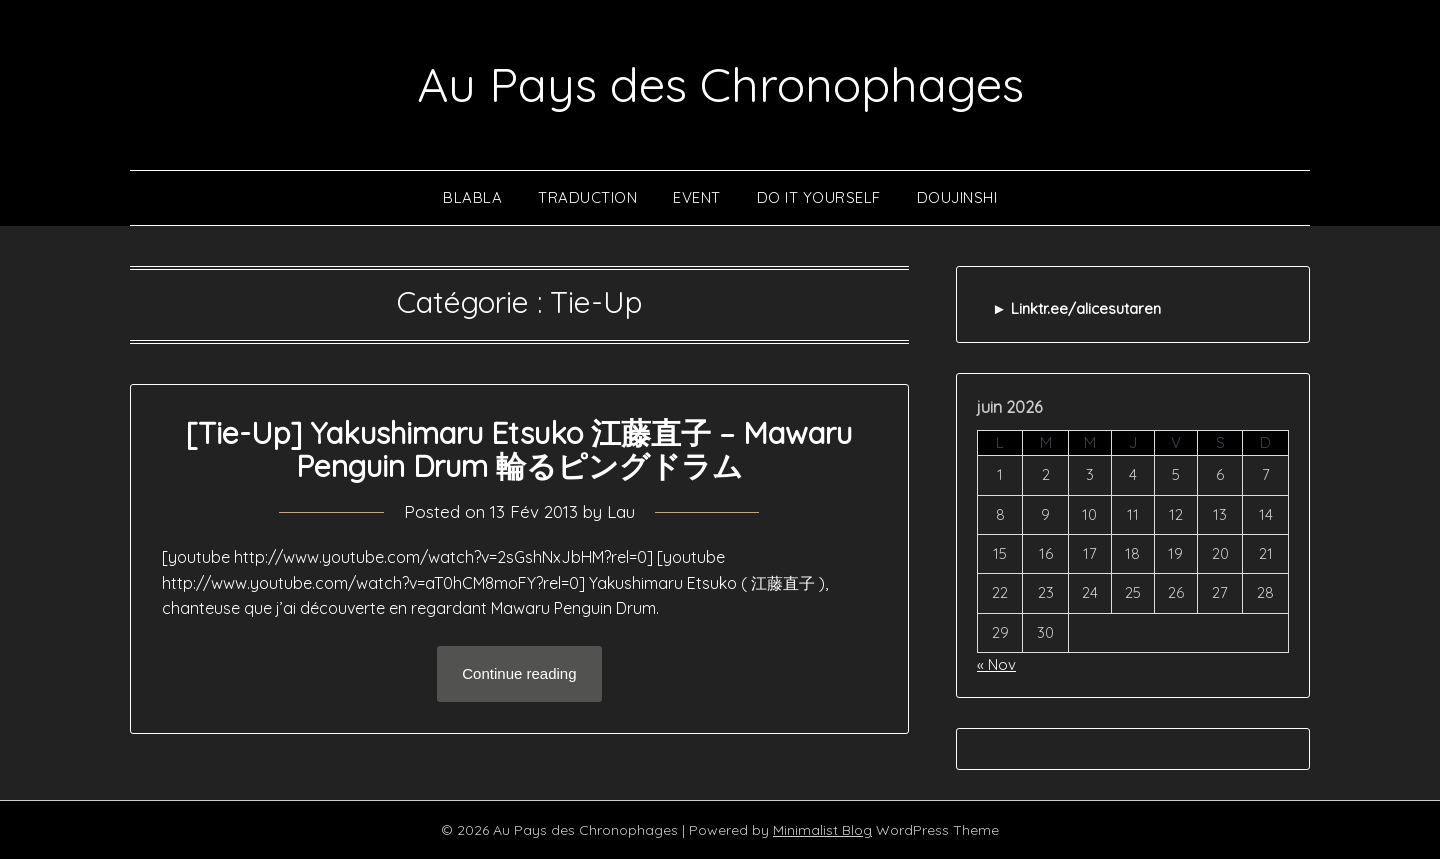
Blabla (472, 197)
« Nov (996, 664)
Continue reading (519, 673)
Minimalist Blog (822, 830)
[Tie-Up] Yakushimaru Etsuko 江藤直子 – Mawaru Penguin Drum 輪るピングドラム (519, 449)
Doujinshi (957, 197)
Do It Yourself (819, 197)
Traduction (587, 197)
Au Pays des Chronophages (720, 84)
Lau (621, 511)
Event (697, 197)
